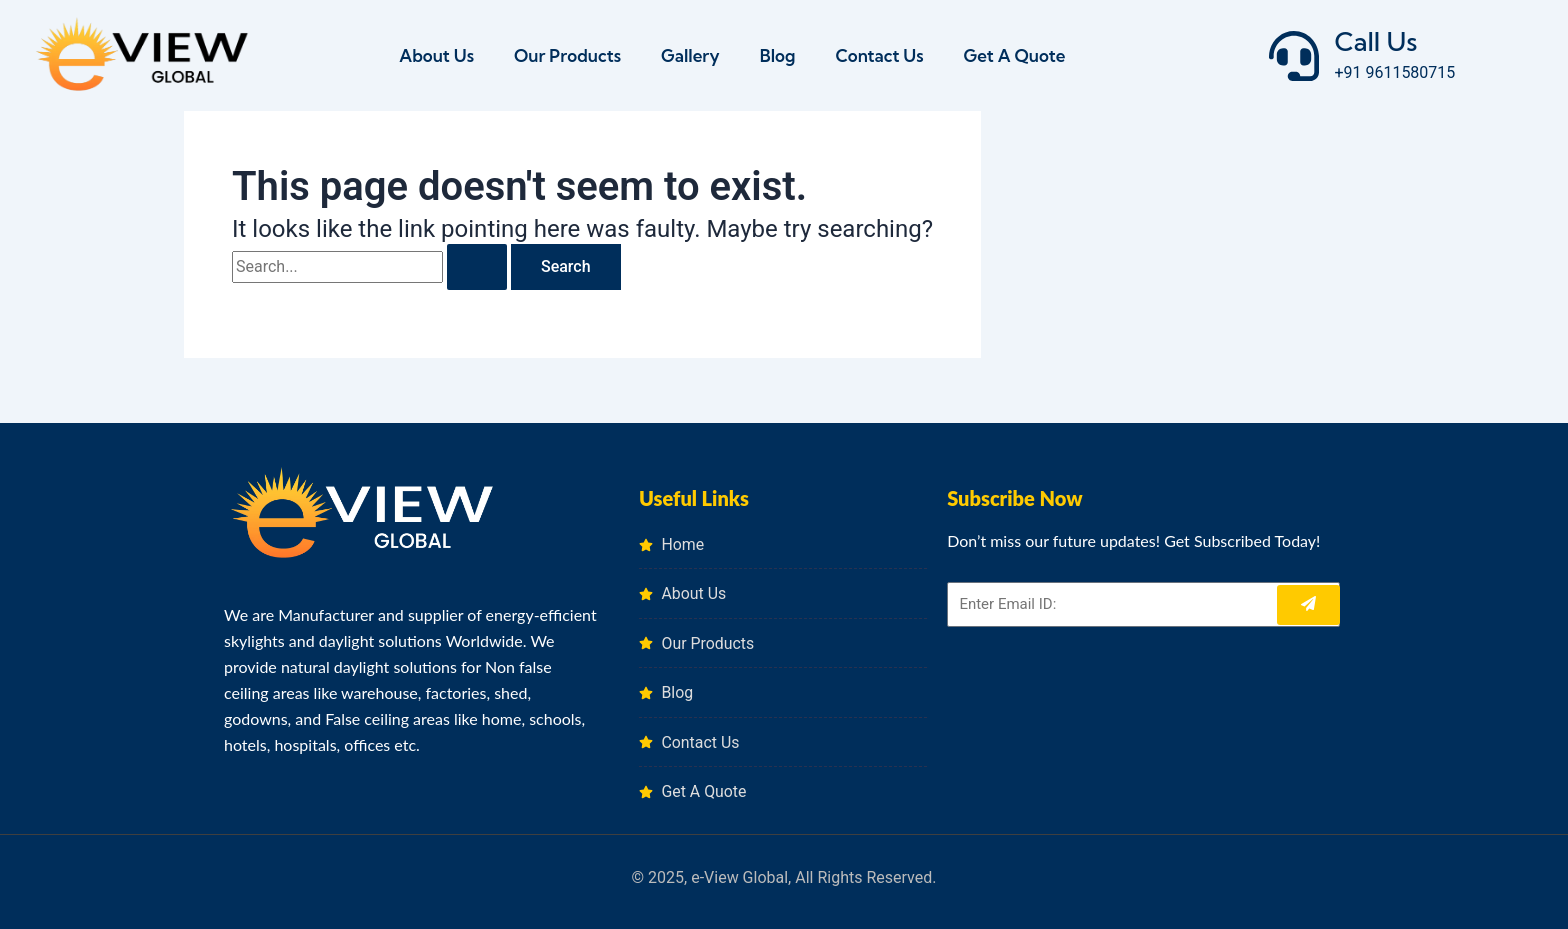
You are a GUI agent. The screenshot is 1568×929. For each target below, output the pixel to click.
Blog (778, 55)
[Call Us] (1294, 56)
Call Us (1375, 41)
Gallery (690, 55)
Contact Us (879, 55)
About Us (436, 55)
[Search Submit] (477, 267)
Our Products (567, 55)
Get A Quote (1015, 55)
